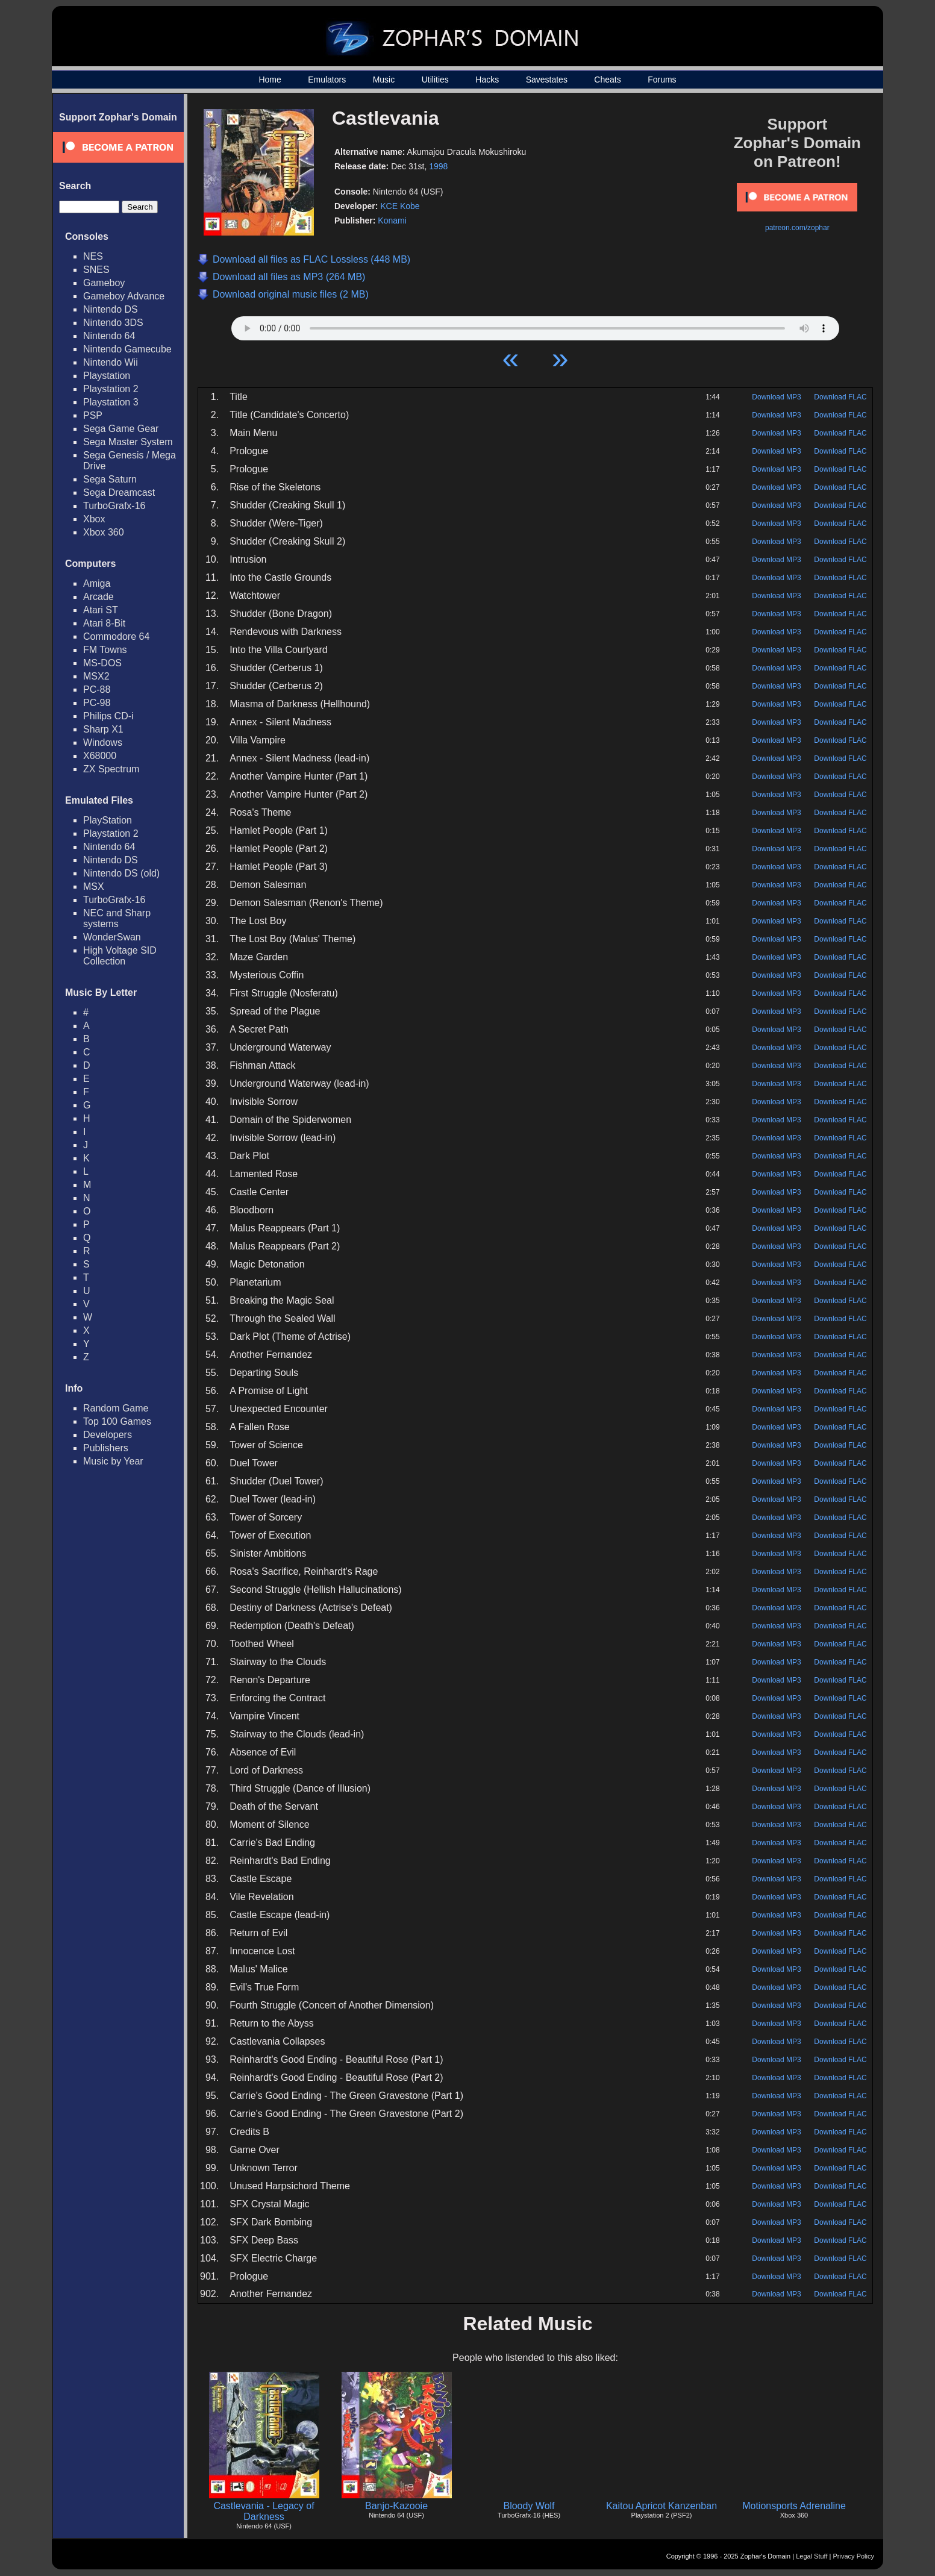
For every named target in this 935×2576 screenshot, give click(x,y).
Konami (392, 220)
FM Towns (105, 650)
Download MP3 (776, 397)
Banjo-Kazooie (396, 2506)
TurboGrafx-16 (114, 506)
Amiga (96, 583)
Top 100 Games (117, 1421)
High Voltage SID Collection (120, 955)
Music (384, 79)
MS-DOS (102, 663)
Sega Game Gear (120, 429)
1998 (438, 166)
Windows (102, 742)
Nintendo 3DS (113, 322)
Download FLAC (840, 397)
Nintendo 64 (109, 336)
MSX (93, 886)
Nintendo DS (110, 309)
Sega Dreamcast (119, 492)
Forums (662, 79)
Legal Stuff (811, 2556)
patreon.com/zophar (797, 228)
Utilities (435, 79)
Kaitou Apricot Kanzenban (661, 2506)
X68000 (99, 756)
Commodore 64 (116, 636)
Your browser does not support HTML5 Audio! (535, 325)
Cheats (607, 79)
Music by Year (113, 1461)
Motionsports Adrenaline (794, 2506)
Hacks (487, 79)
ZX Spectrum (111, 769)
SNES (96, 269)
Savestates (547, 79)
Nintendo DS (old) (121, 873)
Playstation (106, 375)
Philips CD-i (108, 716)
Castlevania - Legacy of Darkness (263, 2511)
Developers (107, 1435)
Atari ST (100, 610)
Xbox (94, 519)
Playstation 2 (111, 389)
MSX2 (96, 676)
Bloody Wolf (528, 2506)
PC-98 (96, 703)
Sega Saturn (110, 479)
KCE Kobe (399, 206)
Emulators (327, 79)
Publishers (105, 1448)
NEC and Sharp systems (117, 918)
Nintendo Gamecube (127, 349)
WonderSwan (112, 937)
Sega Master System (128, 442)
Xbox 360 (103, 532)
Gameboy (104, 283)
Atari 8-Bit (104, 623)
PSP (92, 415)
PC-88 (96, 689)
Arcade (98, 597)
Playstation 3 (111, 402)
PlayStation (107, 820)
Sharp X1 (103, 729)
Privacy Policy (853, 2556)
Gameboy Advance (123, 296)
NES (93, 256)
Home (269, 79)
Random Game (116, 1408)
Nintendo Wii (110, 362)
